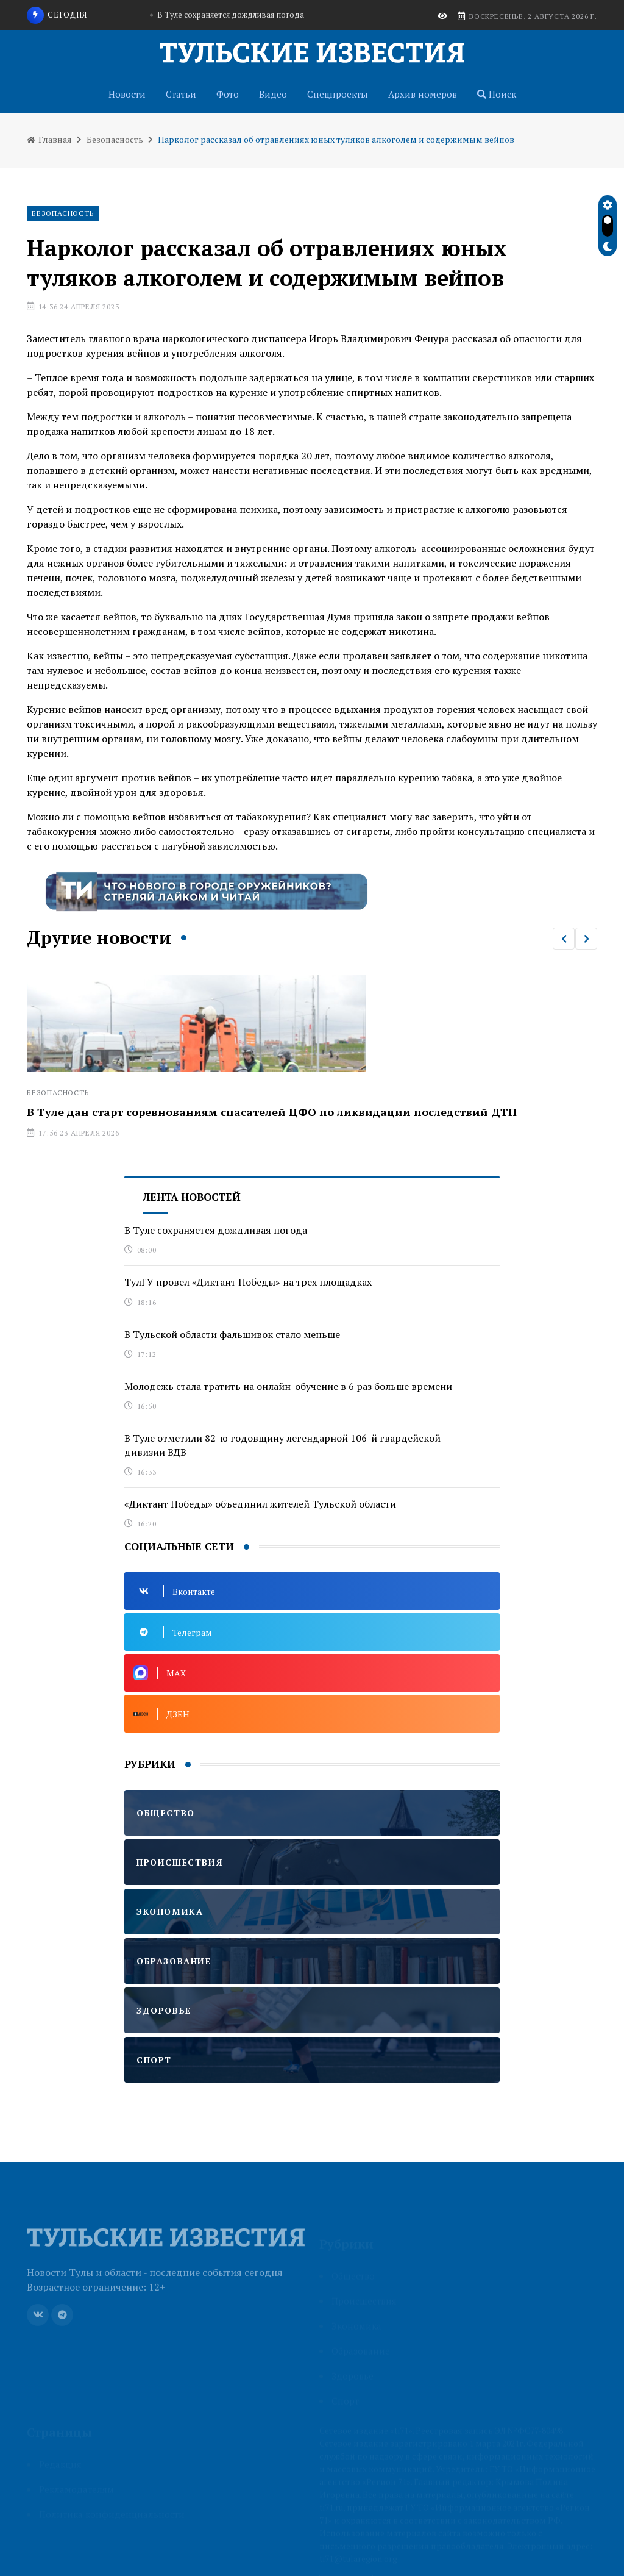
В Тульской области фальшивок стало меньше (232, 1334)
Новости (127, 94)
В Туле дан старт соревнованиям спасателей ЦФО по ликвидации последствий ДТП (272, 1111)
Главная (49, 139)
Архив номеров (422, 94)
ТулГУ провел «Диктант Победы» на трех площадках (248, 1282)
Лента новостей (192, 1197)
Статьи (181, 94)
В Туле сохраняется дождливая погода (230, 14)
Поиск (496, 94)
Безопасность (115, 139)
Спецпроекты (337, 94)
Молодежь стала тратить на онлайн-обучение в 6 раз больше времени (288, 1386)
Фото (227, 94)
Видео (273, 94)
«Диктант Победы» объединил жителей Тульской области (260, 1504)
